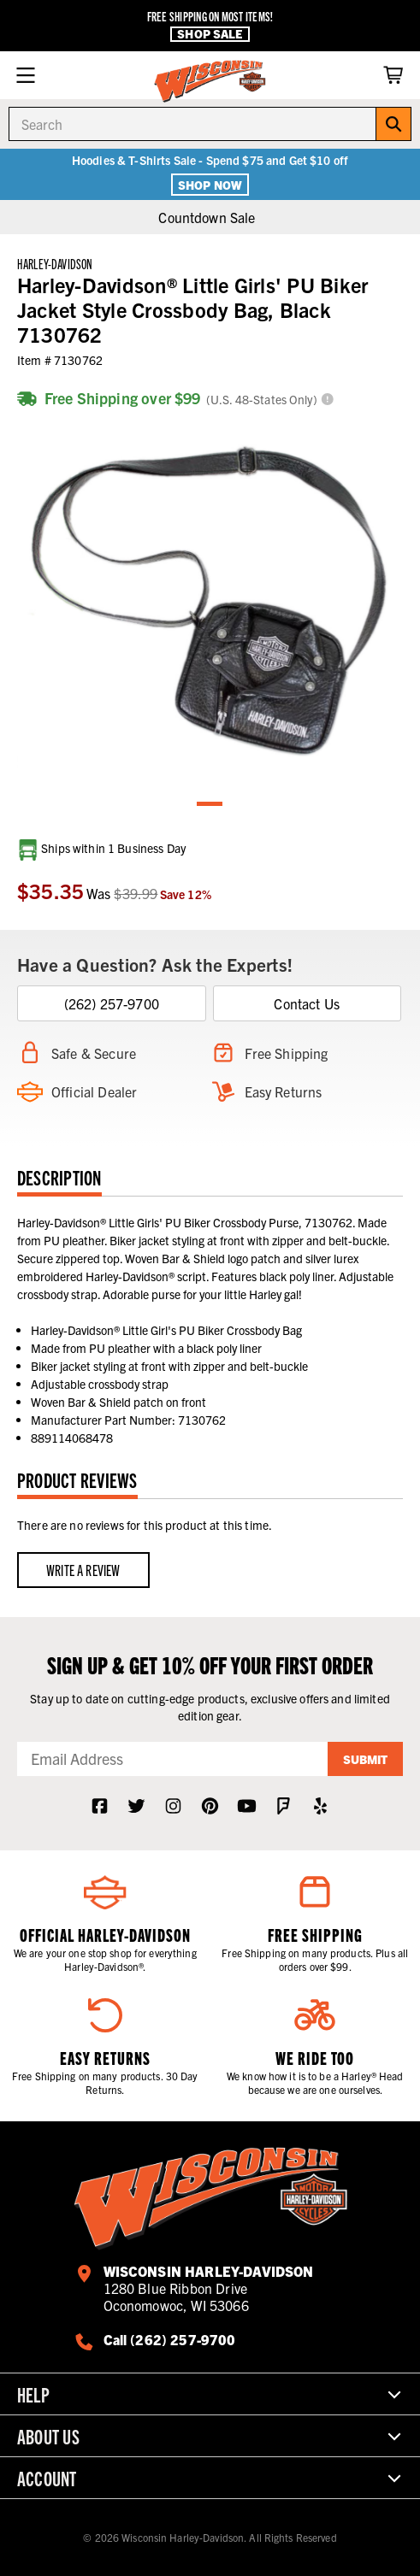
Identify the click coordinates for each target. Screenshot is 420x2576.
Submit (365, 1759)
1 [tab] (210, 805)
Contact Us (307, 1003)
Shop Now (210, 184)
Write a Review (83, 1569)
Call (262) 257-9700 (170, 2339)
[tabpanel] (210, 601)
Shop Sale (209, 33)
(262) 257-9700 (111, 1003)
